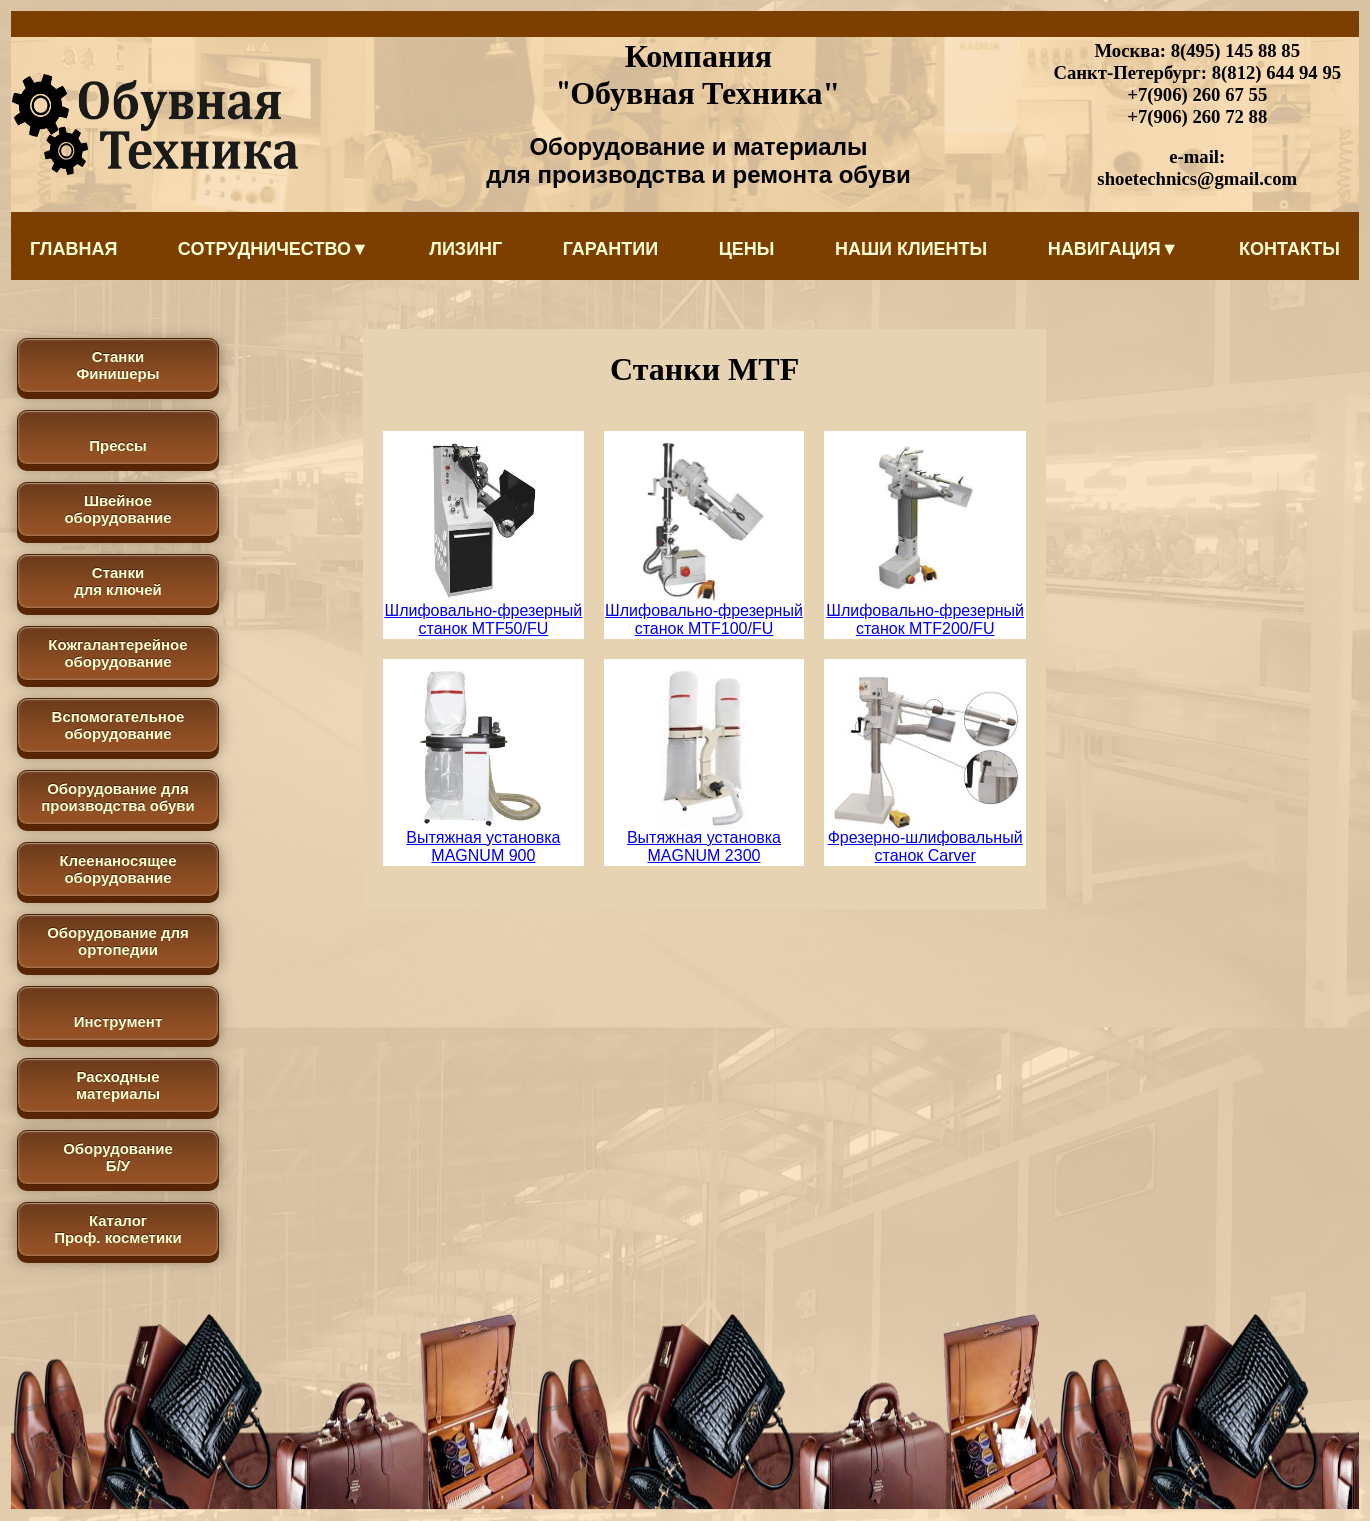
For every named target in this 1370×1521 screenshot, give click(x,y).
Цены (747, 249)
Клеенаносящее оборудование (117, 869)
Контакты (1289, 249)
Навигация (1113, 249)
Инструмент (118, 1021)
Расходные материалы (118, 1085)
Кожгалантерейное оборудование (117, 653)
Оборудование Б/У (118, 1157)
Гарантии (610, 249)
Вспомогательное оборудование (118, 725)
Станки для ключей (118, 581)
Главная (73, 249)
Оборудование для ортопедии (118, 941)
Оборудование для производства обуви (118, 797)
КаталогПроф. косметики (118, 1229)
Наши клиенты (911, 249)
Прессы (118, 445)
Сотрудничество (273, 249)
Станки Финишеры (117, 365)
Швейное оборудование (117, 509)
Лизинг (465, 249)
